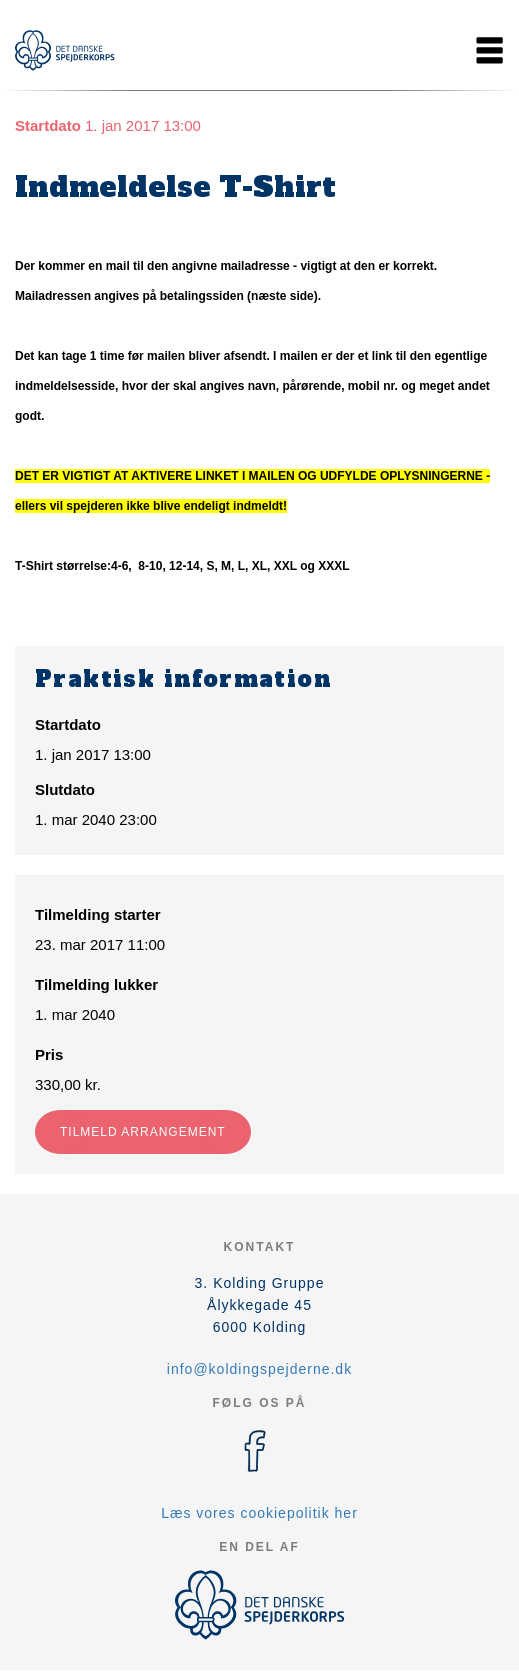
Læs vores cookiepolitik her (259, 1513)
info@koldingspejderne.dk (259, 1369)
